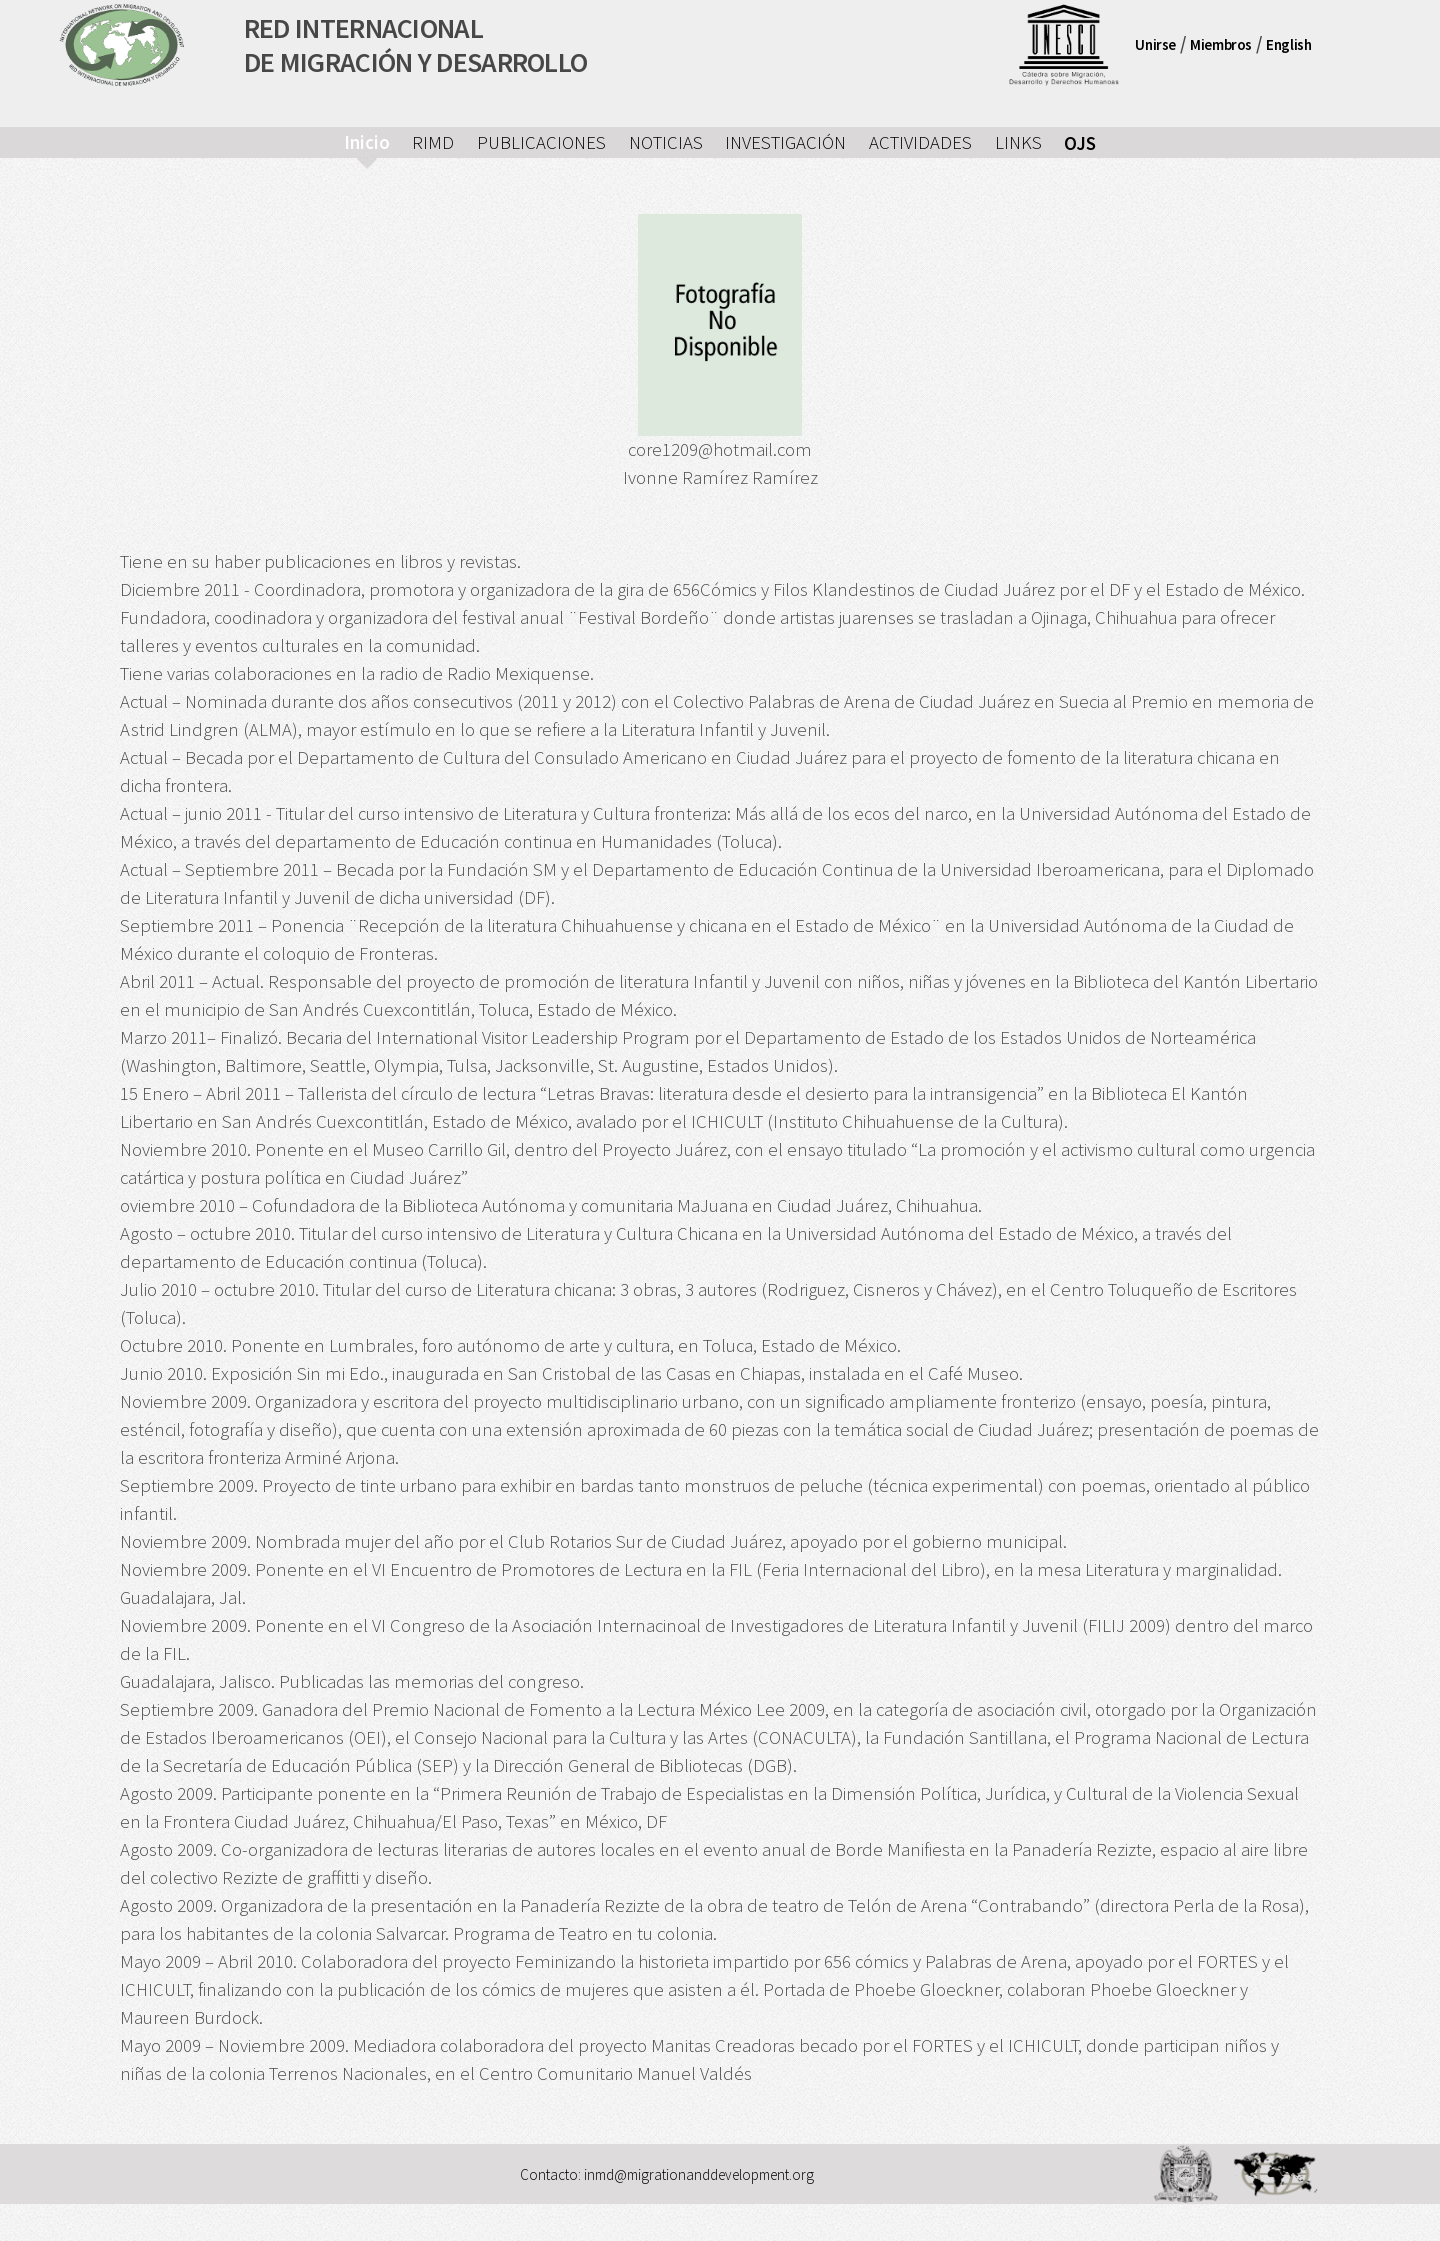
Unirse (1155, 44)
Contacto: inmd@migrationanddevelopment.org (667, 2173)
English (1288, 44)
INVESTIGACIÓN (785, 142)
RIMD (433, 142)
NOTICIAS (666, 142)
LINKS (1018, 142)
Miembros (1221, 44)
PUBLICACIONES (541, 142)
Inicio (367, 142)
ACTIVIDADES (920, 142)
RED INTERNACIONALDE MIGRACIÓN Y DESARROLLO (416, 45)
